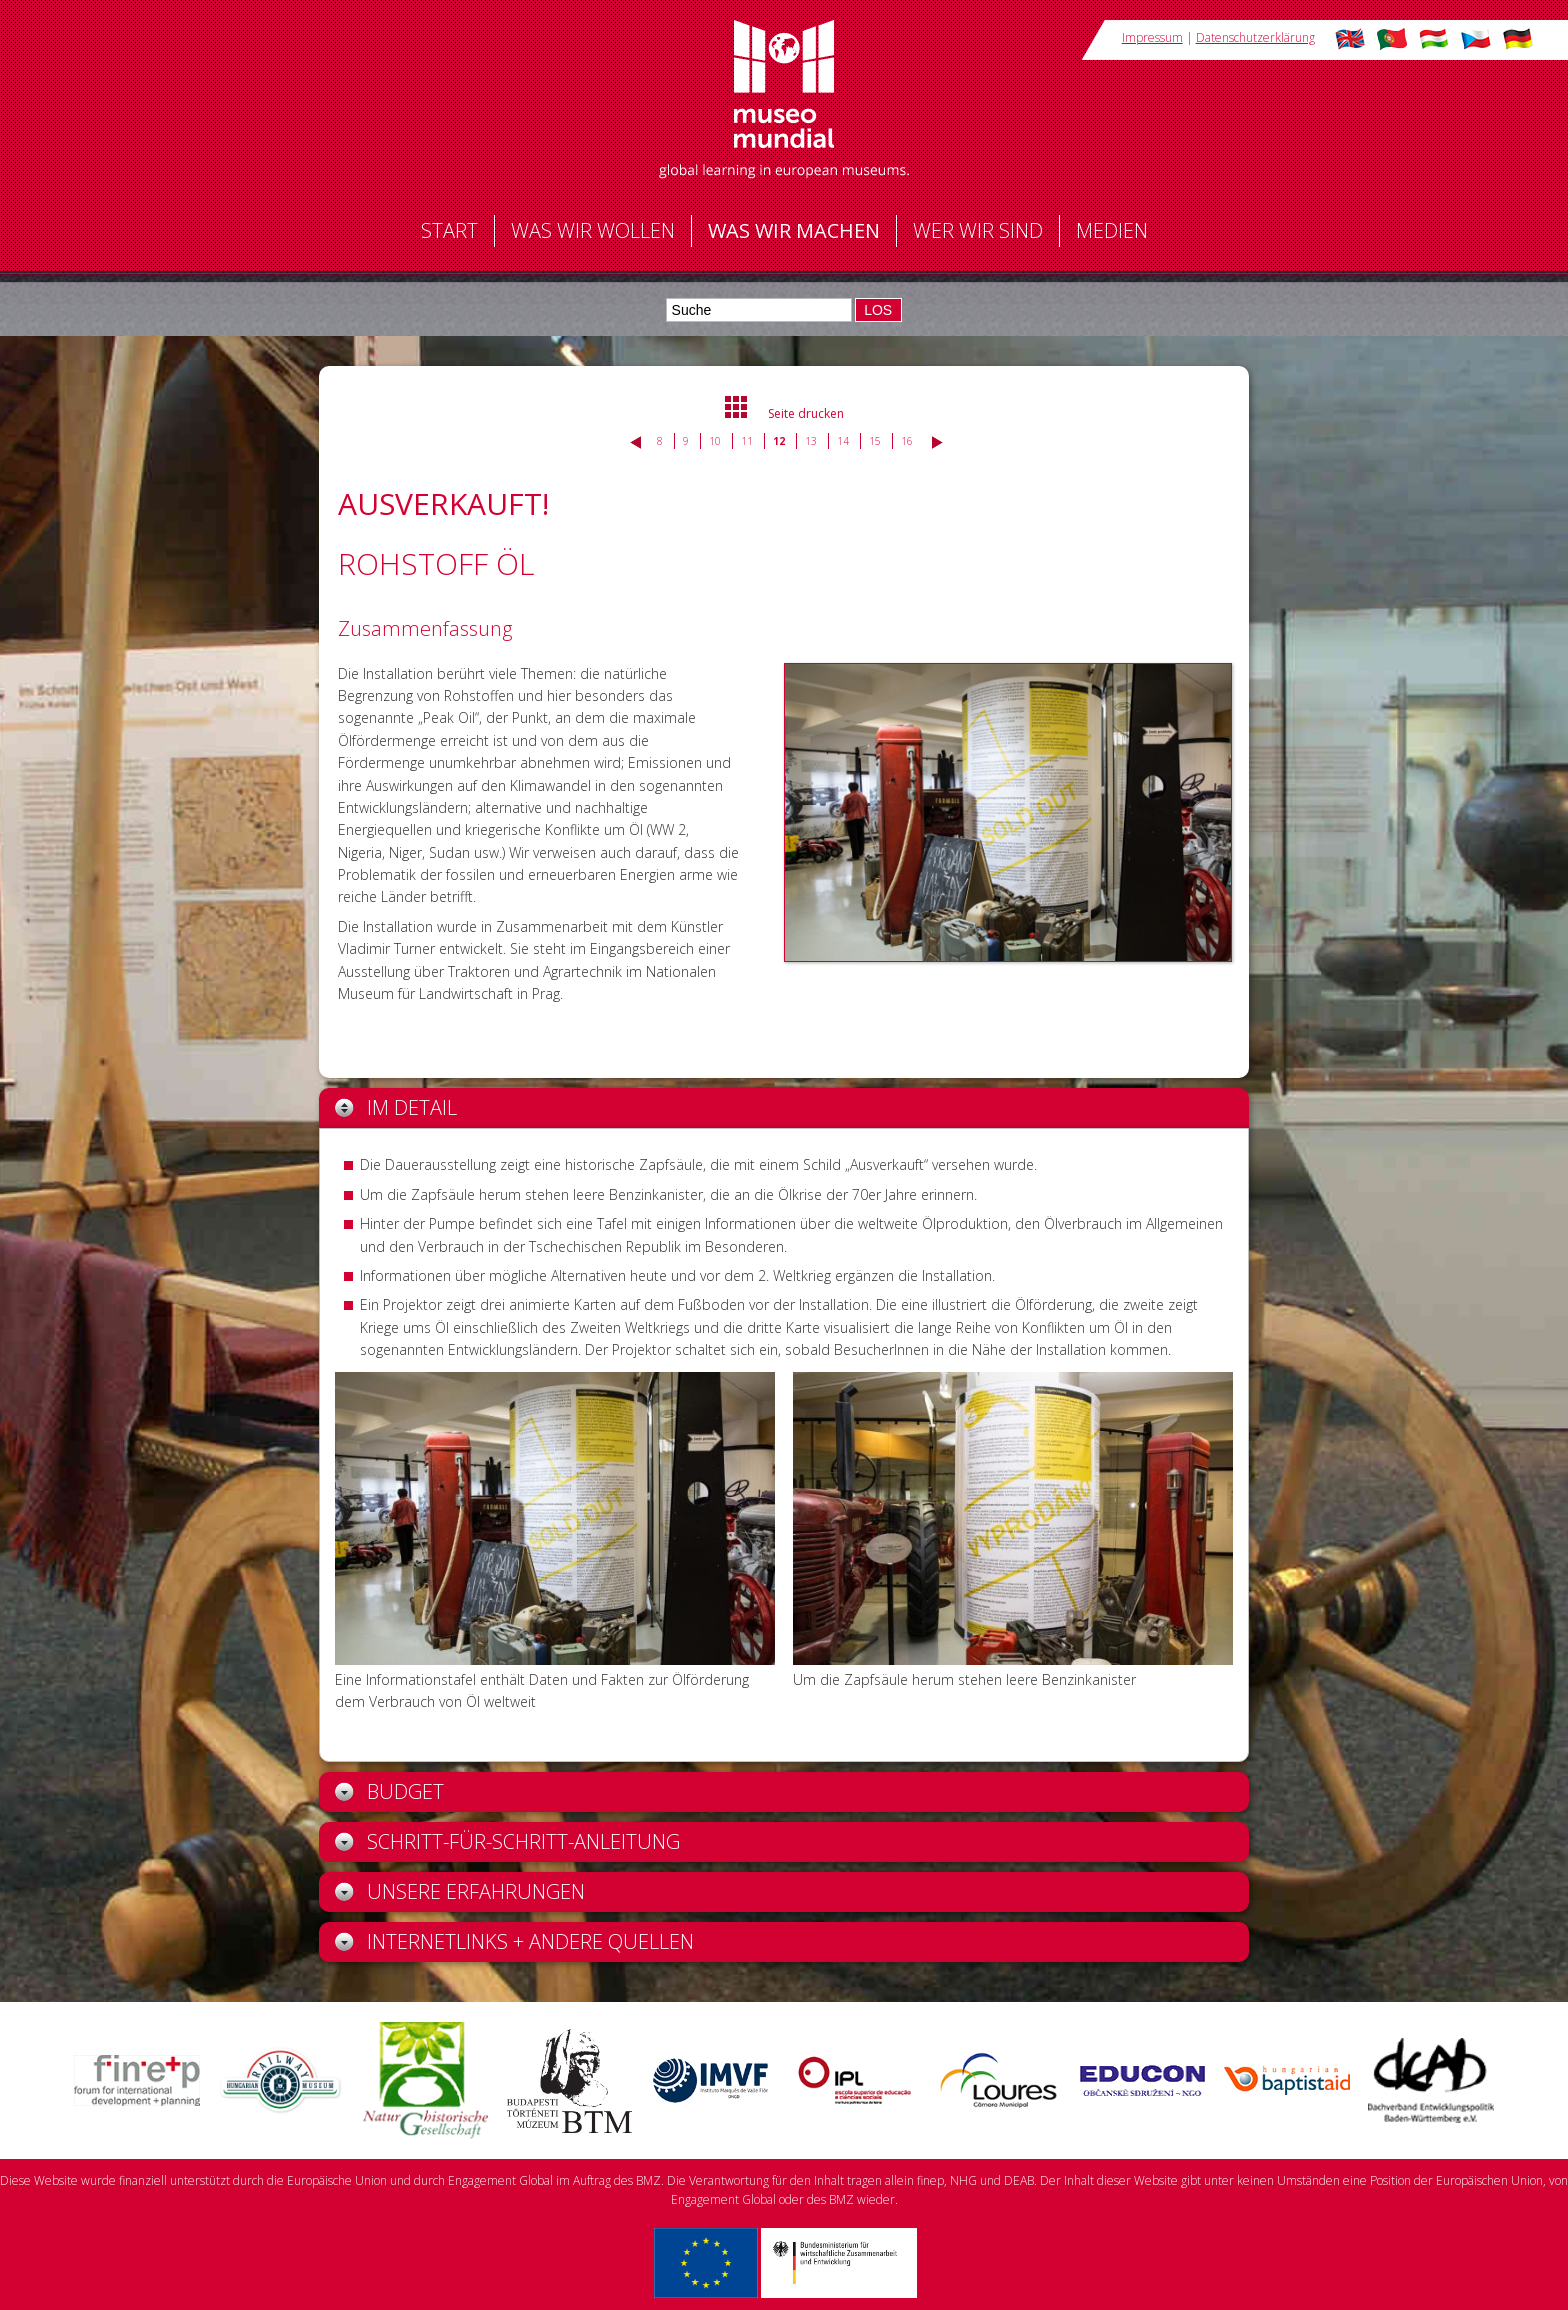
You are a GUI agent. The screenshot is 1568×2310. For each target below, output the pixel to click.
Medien (1112, 230)
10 (715, 441)
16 (907, 441)
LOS (878, 310)
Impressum (1152, 37)
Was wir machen (794, 230)
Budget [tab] (389, 1791)
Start (449, 230)
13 (811, 441)
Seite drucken (806, 413)
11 (747, 441)
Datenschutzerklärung (1255, 37)
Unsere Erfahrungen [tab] (460, 1891)
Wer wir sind (978, 230)
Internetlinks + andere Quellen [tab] (514, 1941)
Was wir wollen (593, 230)
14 (843, 441)
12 (779, 441)
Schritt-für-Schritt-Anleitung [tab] (507, 1841)
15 (875, 441)
